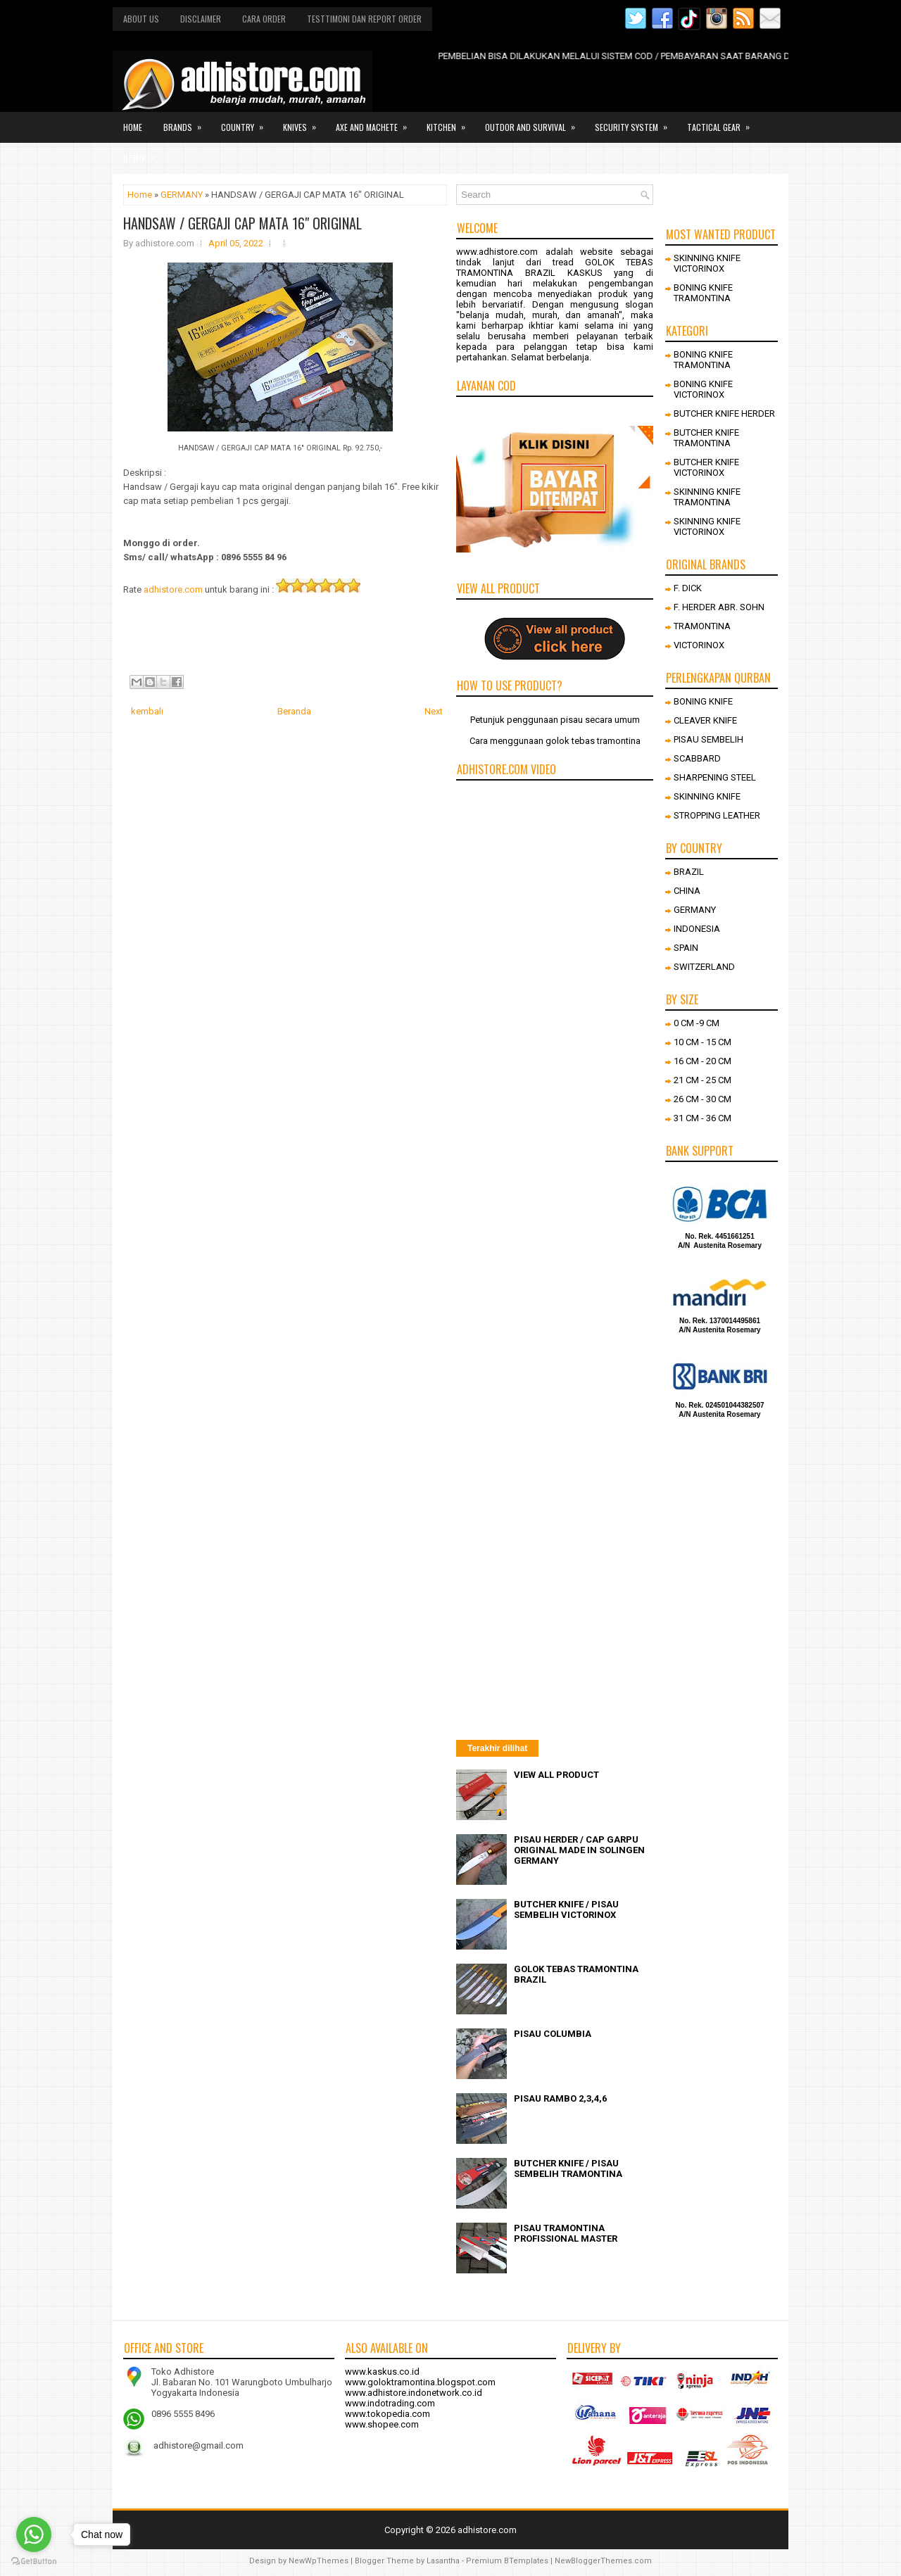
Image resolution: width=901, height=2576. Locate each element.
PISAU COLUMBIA (552, 2033)
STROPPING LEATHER (717, 815)
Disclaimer (200, 19)
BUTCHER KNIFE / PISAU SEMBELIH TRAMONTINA (568, 2168)
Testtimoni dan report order (364, 19)
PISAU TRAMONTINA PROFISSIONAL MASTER (565, 2233)
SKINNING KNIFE (707, 796)
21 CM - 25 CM (702, 1080)
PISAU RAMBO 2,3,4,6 (560, 2098)
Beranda (294, 711)
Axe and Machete (376, 122)
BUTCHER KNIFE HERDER (724, 413)
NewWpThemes (318, 2560)
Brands (186, 122)
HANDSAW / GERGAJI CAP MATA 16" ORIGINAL (242, 223)
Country (246, 122)
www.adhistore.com (497, 251)
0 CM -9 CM (696, 1023)
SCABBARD (697, 758)
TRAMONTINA (702, 626)
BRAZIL (689, 871)
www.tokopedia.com (387, 2413)
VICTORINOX (699, 645)
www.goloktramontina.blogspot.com (420, 2382)
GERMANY (181, 194)
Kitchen (450, 122)
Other (144, 153)
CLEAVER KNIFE (705, 720)
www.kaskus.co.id (382, 2371)
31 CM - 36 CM (702, 1118)
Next (433, 711)
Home (132, 127)
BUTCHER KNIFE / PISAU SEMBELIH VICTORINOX (566, 1909)
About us (141, 19)
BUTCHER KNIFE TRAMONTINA (706, 437)
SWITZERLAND (704, 966)
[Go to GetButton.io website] (33, 2561)
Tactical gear (723, 122)
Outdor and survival (534, 122)
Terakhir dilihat (497, 1748)
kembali (147, 711)
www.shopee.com (382, 2424)
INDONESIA (697, 928)
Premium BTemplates (507, 2560)
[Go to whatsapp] (33, 2534)
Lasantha (443, 2560)
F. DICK (688, 588)
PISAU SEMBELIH (708, 739)
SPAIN (686, 947)
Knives (304, 122)
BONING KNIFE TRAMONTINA (703, 292)
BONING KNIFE (703, 701)
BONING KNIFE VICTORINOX (703, 389)
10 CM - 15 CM (702, 1042)
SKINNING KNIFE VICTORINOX (707, 263)
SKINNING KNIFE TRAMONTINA (707, 496)
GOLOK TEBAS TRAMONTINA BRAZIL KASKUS (554, 267)
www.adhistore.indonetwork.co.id (413, 2392)
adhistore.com (173, 589)
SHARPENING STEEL (715, 777)
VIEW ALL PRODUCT (556, 1774)
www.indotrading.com (390, 2403)
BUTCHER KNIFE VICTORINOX (706, 467)
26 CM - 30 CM (702, 1099)
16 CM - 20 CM (702, 1061)
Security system (635, 122)
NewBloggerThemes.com (603, 2560)
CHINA (687, 890)
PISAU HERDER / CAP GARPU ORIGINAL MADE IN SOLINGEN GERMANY (579, 1850)
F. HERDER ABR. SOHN (719, 607)
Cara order (264, 19)
